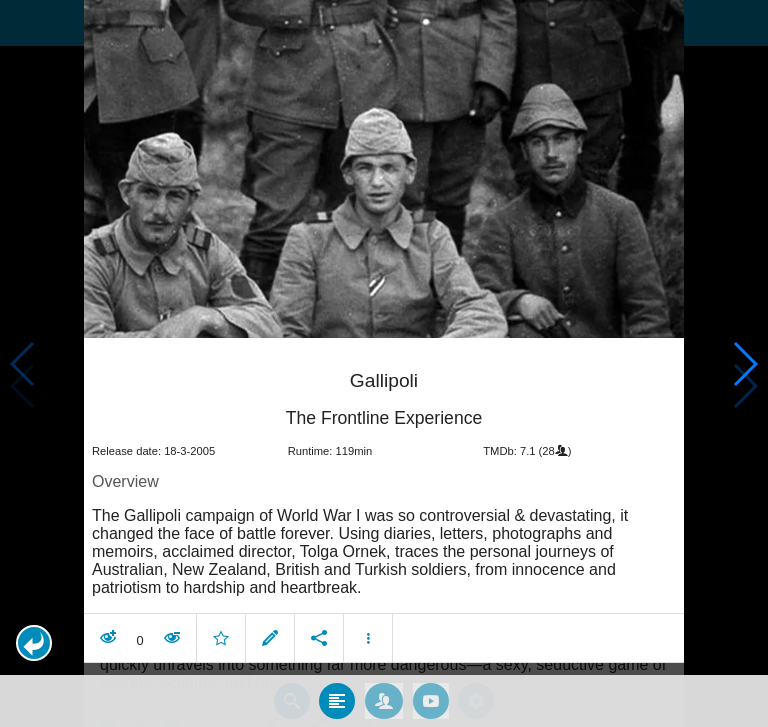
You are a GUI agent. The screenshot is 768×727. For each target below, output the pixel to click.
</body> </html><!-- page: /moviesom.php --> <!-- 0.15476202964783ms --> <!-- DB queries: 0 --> (384, 363)
